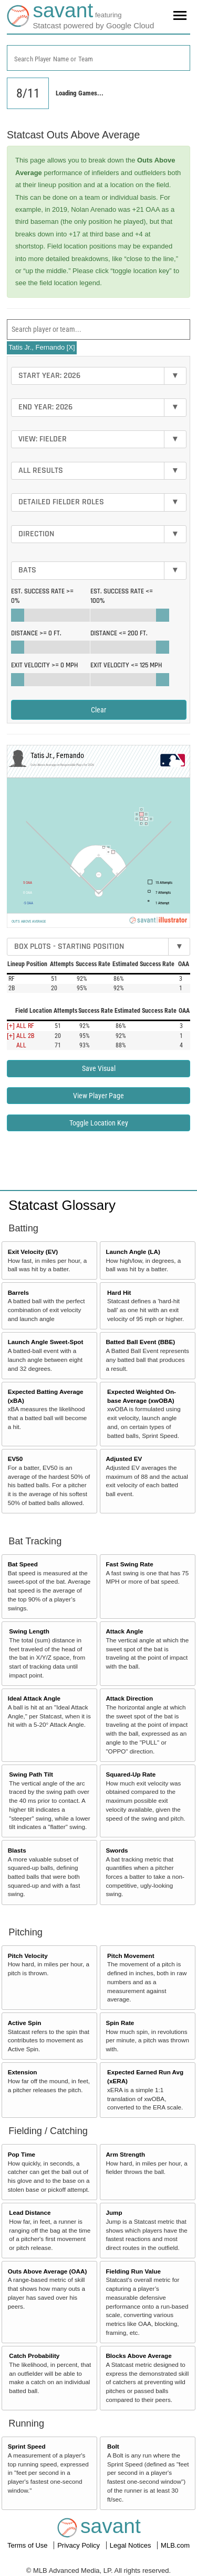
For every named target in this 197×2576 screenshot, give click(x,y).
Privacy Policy (79, 2545)
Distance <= (119, 633)
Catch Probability (34, 2355)
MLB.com (175, 2545)
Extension (22, 2072)
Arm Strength (125, 2154)
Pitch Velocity (28, 1955)
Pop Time (21, 2154)
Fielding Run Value (133, 2271)
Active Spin (25, 2022)
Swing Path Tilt (31, 1774)
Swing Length (29, 1631)
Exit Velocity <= (126, 665)
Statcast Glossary (62, 1205)
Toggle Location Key (98, 1123)
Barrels (18, 1292)
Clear (98, 710)
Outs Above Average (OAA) (47, 2271)
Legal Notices (131, 2545)
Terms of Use (28, 2545)
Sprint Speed (27, 2446)
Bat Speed (23, 1564)
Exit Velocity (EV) (33, 1251)
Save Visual (99, 1068)
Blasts (17, 1850)
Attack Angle (124, 1631)
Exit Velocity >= (44, 665)
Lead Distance (29, 2212)
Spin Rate (120, 2022)
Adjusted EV (124, 1458)
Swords (117, 1850)
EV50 (15, 1458)
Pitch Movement (130, 1955)
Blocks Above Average (138, 2355)
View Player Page (98, 1095)
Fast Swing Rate (129, 1564)
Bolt (113, 2446)
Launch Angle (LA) (133, 1251)
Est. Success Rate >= (42, 596)
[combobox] (98, 58)
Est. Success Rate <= (121, 596)
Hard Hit (119, 1292)
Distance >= (36, 633)
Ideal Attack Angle (34, 1698)
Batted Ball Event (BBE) (140, 1341)
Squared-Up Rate (130, 1774)
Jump (114, 2212)
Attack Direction (129, 1698)
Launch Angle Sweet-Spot (46, 1341)
